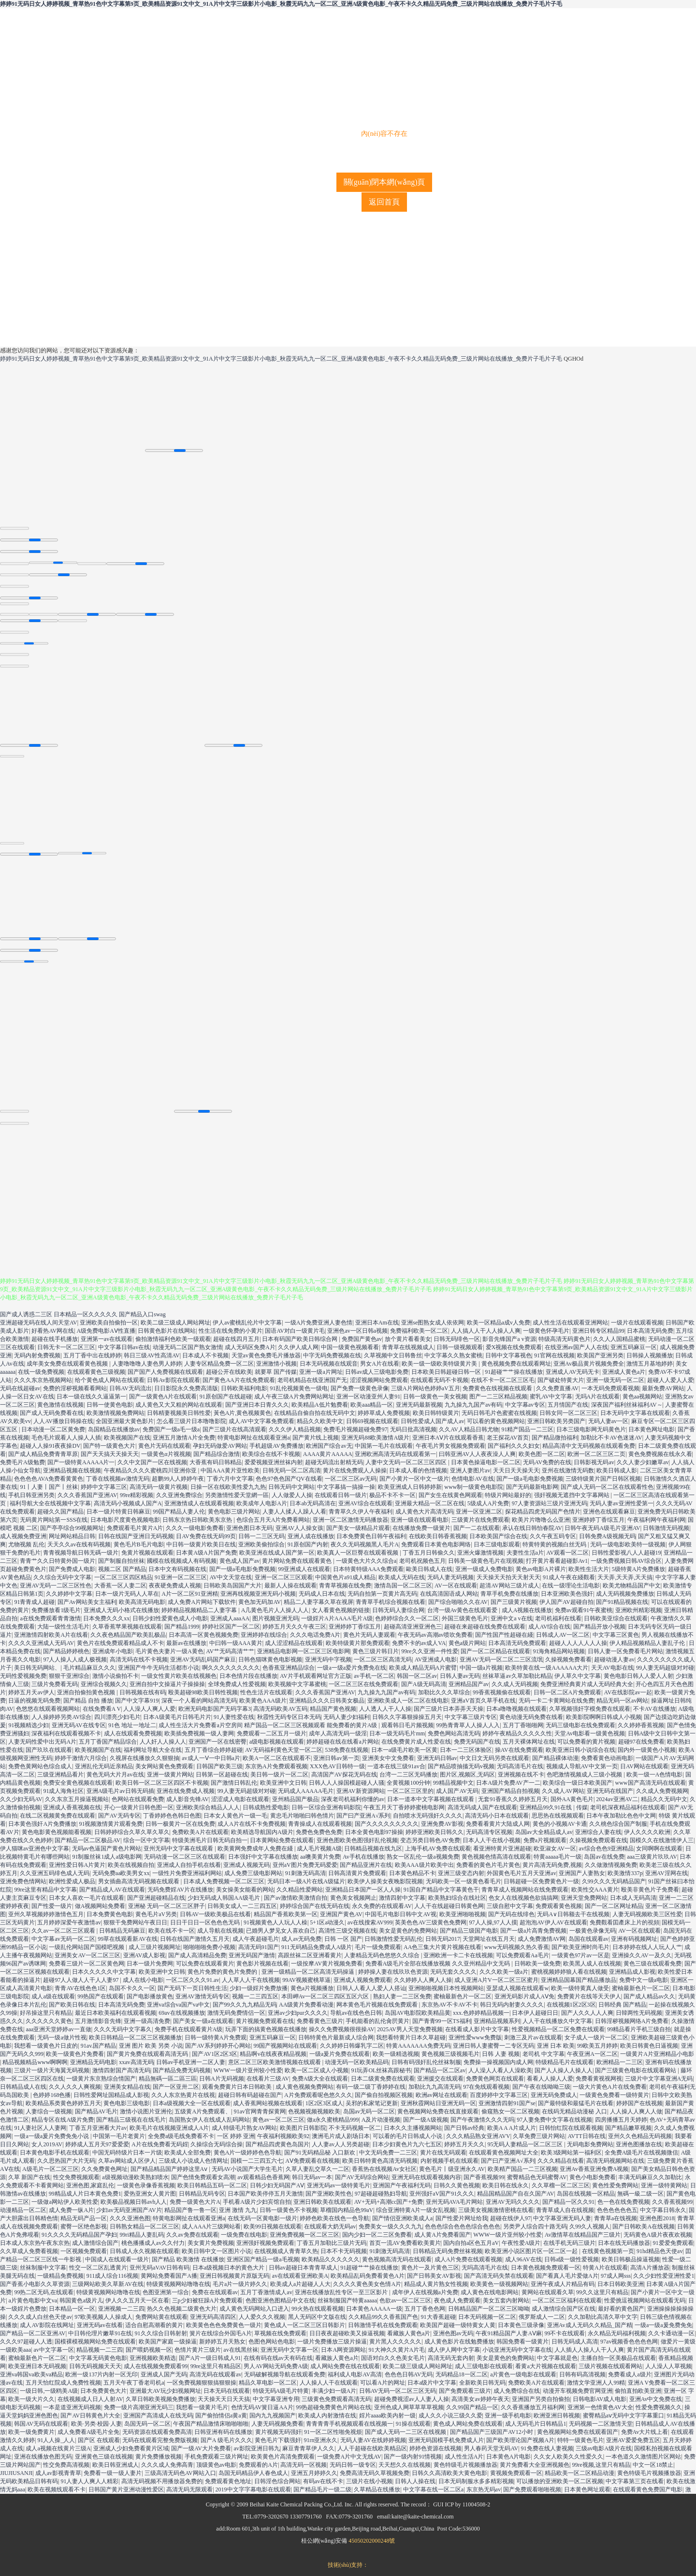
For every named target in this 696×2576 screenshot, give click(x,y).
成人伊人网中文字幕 (454, 2349)
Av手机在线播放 (363, 1856)
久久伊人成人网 (298, 1347)
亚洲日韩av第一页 (336, 1758)
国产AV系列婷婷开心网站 (218, 2045)
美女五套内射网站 (506, 2300)
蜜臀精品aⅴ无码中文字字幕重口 (623, 2415)
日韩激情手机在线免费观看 (383, 2325)
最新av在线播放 (186, 1643)
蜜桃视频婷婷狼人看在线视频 (569, 1971)
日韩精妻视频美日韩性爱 (179, 1413)
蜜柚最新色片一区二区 (641, 1988)
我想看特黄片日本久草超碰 (411, 2037)
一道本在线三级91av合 (396, 1766)
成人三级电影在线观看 (484, 2366)
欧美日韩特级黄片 (436, 1413)
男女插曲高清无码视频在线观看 (139, 1881)
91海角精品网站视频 (559, 1651)
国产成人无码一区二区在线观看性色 (607, 1487)
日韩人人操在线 (415, 2481)
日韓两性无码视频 (639, 2012)
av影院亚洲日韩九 (256, 2448)
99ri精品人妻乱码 (141, 2234)
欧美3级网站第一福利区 (571, 2152)
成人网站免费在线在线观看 (345, 2366)
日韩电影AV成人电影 (600, 2399)
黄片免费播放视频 (158, 2456)
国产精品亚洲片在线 (366, 1865)
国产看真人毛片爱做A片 (567, 2275)
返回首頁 (384, 202)
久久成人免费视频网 (662, 1791)
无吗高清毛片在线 (520, 1766)
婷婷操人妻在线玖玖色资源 (393, 1971)
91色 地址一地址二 (132, 1725)
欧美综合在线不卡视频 (271, 1454)
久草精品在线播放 (377, 2489)
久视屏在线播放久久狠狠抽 (144, 1758)
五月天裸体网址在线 (529, 1741)
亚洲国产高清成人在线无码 (158, 2415)
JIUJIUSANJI (16, 2473)
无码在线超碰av (20, 1388)
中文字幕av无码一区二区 (63, 1939)
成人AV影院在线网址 (47, 2325)
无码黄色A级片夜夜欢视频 (658, 2234)
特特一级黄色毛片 (580, 2440)
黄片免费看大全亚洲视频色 (534, 2464)
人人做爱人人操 (292, 1495)
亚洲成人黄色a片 (623, 1371)
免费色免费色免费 (319, 1832)
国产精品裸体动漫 (555, 1758)
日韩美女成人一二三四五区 (242, 1906)
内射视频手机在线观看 (449, 2160)
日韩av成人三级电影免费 (376, 1371)
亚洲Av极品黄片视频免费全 (588, 1363)
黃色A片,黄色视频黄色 (243, 1413)
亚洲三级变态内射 (461, 1873)
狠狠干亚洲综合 (69, 1676)
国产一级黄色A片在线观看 (163, 1396)
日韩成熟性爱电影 (266, 1807)
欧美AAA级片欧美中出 (424, 1865)
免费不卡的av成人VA (419, 1643)
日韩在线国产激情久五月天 (195, 1939)
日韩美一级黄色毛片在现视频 (485, 1560)
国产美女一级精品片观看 (358, 1528)
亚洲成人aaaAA (229, 1618)
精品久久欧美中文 (320, 1421)
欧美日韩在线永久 (505, 2185)
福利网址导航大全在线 (153, 1749)
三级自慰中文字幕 (510, 1906)
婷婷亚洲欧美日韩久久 (435, 1832)
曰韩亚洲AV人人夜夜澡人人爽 (477, 1454)
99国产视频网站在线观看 (285, 2045)
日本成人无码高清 (633, 1897)
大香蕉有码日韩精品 (215, 1462)
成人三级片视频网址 (155, 1947)
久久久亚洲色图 (130, 2218)
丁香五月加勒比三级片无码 (331, 2243)
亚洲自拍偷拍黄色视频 (86, 1692)
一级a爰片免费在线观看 (339, 2054)
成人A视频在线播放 (527, 1610)
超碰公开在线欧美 (229, 1371)
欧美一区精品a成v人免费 (498, 1322)
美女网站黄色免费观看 (164, 1766)
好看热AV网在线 (52, 1330)
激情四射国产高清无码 (121, 2070)
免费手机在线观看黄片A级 (189, 2029)
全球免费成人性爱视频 (237, 1684)
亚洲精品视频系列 (497, 2021)
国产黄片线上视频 (315, 1437)
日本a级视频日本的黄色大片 (229, 2267)
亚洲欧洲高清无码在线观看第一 (395, 1454)
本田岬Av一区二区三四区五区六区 (326, 1996)
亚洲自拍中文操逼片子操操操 (167, 1684)
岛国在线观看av (588, 1939)
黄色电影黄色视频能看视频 (56, 1832)
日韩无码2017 (442, 1939)
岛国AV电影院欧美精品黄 (417, 2012)
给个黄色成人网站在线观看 (110, 1380)
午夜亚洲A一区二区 (592, 2054)
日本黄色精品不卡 (412, 1873)
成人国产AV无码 (457, 1791)
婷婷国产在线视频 (639, 2103)
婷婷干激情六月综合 (81, 1758)
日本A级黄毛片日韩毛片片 (177, 1717)
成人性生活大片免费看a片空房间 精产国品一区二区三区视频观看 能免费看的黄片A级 (268, 1725)
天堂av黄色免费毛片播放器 (266, 1355)
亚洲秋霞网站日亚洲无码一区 (438, 2103)
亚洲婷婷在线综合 (264, 1634)
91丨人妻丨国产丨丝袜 (49, 1487)
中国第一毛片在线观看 (384, 1445)
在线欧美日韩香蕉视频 (438, 1536)
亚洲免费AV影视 (442, 1823)
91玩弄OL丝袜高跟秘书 (381, 2070)
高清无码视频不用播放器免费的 (162, 2481)
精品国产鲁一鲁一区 (190, 2210)
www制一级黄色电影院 (473, 1487)
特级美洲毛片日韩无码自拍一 (209, 1840)
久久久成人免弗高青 (167, 2464)
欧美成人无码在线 (401, 1577)
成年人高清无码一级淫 (338, 1733)
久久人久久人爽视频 (75, 2086)
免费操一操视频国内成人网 (498, 2062)
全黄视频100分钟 (408, 1782)
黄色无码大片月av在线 (115, 1774)
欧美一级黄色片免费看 (75, 2054)
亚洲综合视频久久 (104, 1684)
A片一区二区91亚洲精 (189, 1593)
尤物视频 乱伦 (26, 1544)
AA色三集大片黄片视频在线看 (442, 1947)
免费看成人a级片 (629, 2374)
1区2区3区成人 (324, 2103)
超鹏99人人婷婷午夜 (178, 1478)
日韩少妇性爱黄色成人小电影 (170, 1618)
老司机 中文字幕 (543, 2054)
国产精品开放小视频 (599, 1626)
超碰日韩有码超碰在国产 (250, 2095)
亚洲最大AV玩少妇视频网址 (165, 2390)
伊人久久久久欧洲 (647, 1832)
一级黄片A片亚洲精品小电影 (657, 2054)
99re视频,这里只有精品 (601, 2464)
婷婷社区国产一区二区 (231, 1626)
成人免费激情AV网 (542, 1939)
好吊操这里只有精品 (46, 2012)
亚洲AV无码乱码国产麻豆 (203, 1659)
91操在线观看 (413, 2423)
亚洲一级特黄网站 (664, 2185)
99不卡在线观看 (564, 2333)
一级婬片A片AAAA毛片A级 (337, 1618)
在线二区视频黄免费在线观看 (57, 1815)
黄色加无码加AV (259, 1602)
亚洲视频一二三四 (121, 2308)
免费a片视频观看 (544, 1840)
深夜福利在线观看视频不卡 (66, 1733)
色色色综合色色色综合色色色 (462, 2226)
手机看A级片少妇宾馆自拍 (257, 2201)
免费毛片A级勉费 (22, 1462)
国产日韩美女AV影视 (434, 2275)
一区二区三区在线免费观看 (363, 1684)
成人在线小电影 (143, 1980)
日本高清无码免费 (650, 1330)
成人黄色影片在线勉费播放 (459, 2341)
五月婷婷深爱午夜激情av (69, 1922)
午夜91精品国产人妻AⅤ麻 (509, 2333)
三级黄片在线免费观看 (480, 1519)
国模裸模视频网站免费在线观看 (95, 2341)
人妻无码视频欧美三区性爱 (647, 1914)
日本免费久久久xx (106, 1618)
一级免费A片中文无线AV (349, 2456)
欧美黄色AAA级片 (263, 1700)
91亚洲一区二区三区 (181, 1577)
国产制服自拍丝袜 (121, 1560)
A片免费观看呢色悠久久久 (318, 2095)
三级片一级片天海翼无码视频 (51, 2070)
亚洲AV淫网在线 (666, 1873)
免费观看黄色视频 (559, 1906)
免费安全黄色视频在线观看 (78, 1782)
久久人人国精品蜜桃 (619, 1339)
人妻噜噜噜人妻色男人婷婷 (147, 1363)
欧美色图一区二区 (542, 1454)
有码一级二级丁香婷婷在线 (371, 2086)
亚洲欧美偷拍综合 (261, 1544)
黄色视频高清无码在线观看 (397, 2259)
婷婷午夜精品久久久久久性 (517, 1733)
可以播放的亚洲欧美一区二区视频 (559, 2481)
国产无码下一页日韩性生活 (192, 1988)
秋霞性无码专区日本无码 (289, 1717)
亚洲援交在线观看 (440, 2078)
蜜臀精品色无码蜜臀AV (537, 2177)
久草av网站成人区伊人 (127, 2160)
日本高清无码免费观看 (517, 1643)
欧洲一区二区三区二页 (596, 1454)
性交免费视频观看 (76, 2177)
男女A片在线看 (379, 1363)
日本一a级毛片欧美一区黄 (404, 1749)
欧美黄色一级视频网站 (499, 2284)
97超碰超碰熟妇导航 (381, 2193)
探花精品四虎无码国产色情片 (542, 1511)
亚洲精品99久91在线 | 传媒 (553, 1807)
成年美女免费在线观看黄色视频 (68, 1363)
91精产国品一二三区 (527, 1429)
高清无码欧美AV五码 (280, 1708)
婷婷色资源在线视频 (435, 2448)
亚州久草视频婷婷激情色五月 (46, 1914)
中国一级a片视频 (481, 1667)
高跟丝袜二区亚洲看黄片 (310, 1955)
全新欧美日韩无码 (482, 2382)
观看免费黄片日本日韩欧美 (237, 2086)
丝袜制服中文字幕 (43, 2267)
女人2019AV (46, 2144)
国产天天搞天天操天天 (110, 1454)
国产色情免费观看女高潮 (203, 2177)
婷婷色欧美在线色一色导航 (334, 2218)
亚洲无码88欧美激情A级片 (375, 1437)
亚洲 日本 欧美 (556, 2045)
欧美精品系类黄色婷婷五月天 (63, 2103)
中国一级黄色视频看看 (350, 1347)
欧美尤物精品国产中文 (632, 1585)
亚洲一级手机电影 (508, 2415)
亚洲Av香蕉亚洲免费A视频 (594, 2169)
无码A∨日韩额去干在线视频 (573, 1914)
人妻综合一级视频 (49, 2111)
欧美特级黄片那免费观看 (358, 1643)
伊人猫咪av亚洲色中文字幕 (34, 1848)
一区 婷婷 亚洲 (236, 2136)
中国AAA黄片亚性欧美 (230, 1470)
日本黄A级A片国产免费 (206, 1552)
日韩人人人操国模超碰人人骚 (346, 1782)
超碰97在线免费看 (641, 1741)
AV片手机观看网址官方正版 (315, 1676)
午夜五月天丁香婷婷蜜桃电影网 (404, 1807)
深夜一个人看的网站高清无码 (199, 1700)
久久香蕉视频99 (672, 2201)
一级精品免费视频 (60, 2275)
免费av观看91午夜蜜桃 (583, 1610)
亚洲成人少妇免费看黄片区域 (131, 2448)
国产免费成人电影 (72, 1569)
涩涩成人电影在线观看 (240, 1799)
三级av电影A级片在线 (604, 2448)
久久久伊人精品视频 (295, 1429)
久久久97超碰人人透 (26, 2341)
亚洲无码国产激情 (252, 1955)
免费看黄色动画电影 (607, 1758)
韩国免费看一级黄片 (522, 2341)
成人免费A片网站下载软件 (202, 1602)
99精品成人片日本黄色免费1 (85, 2193)
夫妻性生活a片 (525, 1552)
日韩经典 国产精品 (622, 2004)
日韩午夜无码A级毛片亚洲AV (602, 1528)
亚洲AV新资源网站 (360, 1791)
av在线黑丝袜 (240, 2349)
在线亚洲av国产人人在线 (576, 1347)
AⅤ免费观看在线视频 (312, 2160)
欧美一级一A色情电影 (654, 1774)
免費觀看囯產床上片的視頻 (624, 1922)
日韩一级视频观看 (459, 1347)
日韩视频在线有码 (142, 1692)
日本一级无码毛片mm (397, 1733)
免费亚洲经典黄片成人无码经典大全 (586, 1684)
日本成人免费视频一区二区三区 (223, 1881)
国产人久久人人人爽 (587, 2012)
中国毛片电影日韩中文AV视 (400, 1914)
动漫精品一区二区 (23, 2210)
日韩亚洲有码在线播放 (223, 2432)
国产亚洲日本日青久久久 (257, 1404)
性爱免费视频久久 (659, 2407)
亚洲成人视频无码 (246, 1865)
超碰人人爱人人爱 (670, 1380)
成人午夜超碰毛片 (255, 1939)
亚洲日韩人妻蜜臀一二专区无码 (493, 2045)
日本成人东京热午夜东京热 (35, 2243)
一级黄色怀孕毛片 (546, 1330)
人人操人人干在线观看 (329, 2382)
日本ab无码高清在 (312, 1503)
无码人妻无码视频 (450, 1577)
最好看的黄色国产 (621, 2308)
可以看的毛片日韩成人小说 (408, 2136)
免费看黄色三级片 (320, 2021)
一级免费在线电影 (244, 2234)
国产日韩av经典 (464, 2128)
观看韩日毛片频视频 (407, 1725)
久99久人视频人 (589, 2226)
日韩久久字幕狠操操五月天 (407, 1717)
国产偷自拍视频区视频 (384, 2095)
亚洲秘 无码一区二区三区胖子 (166, 1906)
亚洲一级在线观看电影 (420, 1519)
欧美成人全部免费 (187, 2152)
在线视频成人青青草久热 (286, 2251)
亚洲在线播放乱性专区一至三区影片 (342, 2292)
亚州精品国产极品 (295, 1799)
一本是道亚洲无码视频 (72, 2407)
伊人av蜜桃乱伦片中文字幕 (247, 1322)
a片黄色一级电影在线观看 (523, 2374)
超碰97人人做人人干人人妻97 (81, 1980)
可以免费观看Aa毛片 (522, 1955)
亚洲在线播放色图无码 (43, 2456)
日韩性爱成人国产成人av (432, 1421)
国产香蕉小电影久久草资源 (35, 2284)
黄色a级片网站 (467, 1643)
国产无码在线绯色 (511, 1914)
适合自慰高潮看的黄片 (154, 2325)
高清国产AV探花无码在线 (344, 1774)
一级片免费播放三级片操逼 (332, 2341)
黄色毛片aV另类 (156, 1914)
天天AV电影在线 (612, 1667)
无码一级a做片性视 (61, 2037)
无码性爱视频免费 (23, 1676)
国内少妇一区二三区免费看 (377, 2234)
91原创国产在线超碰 (226, 1396)
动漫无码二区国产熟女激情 (187, 1347)
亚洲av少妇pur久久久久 (297, 2012)
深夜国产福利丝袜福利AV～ (627, 1404)
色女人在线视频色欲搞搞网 (523, 1897)
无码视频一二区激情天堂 (601, 2423)
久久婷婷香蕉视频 (641, 1725)
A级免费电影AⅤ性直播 (106, 1330)
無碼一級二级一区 (640, 2193)
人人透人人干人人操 (385, 1708)
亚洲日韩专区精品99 (598, 1330)
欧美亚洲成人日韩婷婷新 (410, 1487)
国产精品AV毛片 (96, 2111)
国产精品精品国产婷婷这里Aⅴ (169, 2169)
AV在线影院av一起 (628, 1692)
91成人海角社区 (63, 1791)
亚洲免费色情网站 (23, 1881)
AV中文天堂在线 (230, 1577)
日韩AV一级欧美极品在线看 (215, 1914)
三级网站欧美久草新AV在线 (108, 2284)
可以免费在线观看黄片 (205, 1963)
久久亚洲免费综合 (179, 1495)
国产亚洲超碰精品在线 (156, 1897)
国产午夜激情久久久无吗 (482, 2119)
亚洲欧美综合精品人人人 (208, 1807)
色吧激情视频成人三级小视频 (585, 1774)
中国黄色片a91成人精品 (345, 1577)
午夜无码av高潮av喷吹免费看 (435, 1634)
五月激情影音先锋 (98, 2021)
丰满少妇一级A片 (334, 2390)
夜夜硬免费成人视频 (175, 1585)
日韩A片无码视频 (221, 2078)
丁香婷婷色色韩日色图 (172, 1815)
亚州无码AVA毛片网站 (454, 2201)
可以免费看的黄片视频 (586, 1741)
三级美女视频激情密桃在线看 (496, 2210)
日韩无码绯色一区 (457, 1339)
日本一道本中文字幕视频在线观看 (431, 1799)
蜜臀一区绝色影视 (83, 2226)
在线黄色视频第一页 (608, 2251)
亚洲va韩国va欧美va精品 (31, 2374)
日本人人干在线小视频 (492, 1840)
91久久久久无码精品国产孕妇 (79, 2234)
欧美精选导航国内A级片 (262, 1832)
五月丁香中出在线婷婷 (92, 1355)
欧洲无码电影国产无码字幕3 (214, 1708)
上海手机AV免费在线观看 (438, 1848)
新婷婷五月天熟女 (222, 2341)
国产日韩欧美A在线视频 (643, 2226)
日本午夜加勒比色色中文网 (621, 1815)
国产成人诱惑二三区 (26, 1314)
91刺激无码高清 (305, 1873)
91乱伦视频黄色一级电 (299, 1388)
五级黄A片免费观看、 (202, 2111)
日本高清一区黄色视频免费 (203, 1634)
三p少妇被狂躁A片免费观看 (207, 2300)
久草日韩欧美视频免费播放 (160, 2399)
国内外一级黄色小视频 (647, 1749)
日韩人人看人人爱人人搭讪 (371, 1988)
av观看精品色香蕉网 (263, 2177)
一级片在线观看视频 (637, 1322)
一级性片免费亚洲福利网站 (187, 1873)
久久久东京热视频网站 (43, 1380)
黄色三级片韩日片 (375, 1651)
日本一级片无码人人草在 (127, 1593)
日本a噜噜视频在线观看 (516, 1708)
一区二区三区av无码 (351, 1478)
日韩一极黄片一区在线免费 (180, 1823)
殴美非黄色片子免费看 (650, 1889)
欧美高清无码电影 (142, 1602)
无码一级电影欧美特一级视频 (628, 1544)
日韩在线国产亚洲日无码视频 (136, 1536)
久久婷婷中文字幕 (69, 1593)
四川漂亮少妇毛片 (117, 1717)
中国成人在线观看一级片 (117, 2259)
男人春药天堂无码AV (491, 2448)
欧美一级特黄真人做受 (580, 1988)
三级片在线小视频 (369, 2481)
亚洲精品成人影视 (632, 1971)
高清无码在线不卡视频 (139, 1659)
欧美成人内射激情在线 (327, 2415)
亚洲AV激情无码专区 (202, 1996)
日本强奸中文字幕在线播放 (263, 1856)
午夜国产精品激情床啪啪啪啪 (210, 2423)
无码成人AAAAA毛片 (306, 1791)
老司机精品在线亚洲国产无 (312, 1380)
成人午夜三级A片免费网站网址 (294, 1396)
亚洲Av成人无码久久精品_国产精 (589, 2325)
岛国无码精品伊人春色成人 (253, 2473)
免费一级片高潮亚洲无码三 (139, 2407)
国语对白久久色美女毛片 (393, 2358)
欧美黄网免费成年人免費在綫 (256, 1848)
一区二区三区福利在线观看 (567, 2300)
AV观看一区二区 (567, 1552)
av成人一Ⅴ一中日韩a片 (211, 1758)
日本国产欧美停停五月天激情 (265, 2193)
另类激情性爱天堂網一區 (237, 1495)
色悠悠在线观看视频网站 (48, 1708)
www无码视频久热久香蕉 (516, 1947)
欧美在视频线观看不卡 (57, 2489)
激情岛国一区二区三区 (403, 1585)
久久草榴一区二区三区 (561, 2185)
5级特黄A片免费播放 (639, 1569)
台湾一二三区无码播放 (408, 1774)
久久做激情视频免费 (611, 1865)
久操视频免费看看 (568, 1659)
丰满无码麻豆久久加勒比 (650, 2177)
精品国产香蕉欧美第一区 (286, 1914)
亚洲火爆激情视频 (480, 1552)
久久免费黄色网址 (104, 2169)
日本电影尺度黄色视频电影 (125, 1519)
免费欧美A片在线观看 (200, 1832)
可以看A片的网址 (382, 2382)
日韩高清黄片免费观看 (357, 1873)
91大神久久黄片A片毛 (397, 2349)
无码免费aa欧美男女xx (121, 1873)
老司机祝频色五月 (422, 1560)
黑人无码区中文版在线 (317, 2317)
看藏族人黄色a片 (408, 2333)
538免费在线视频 (346, 1749)
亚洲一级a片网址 (320, 1371)
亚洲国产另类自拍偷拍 (541, 2399)
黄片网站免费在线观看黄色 (297, 1560)
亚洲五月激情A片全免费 (184, 1437)
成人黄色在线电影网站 (490, 2292)
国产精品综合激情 (216, 1454)
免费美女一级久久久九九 (390, 2226)
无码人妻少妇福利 (346, 1717)
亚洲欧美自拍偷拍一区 (109, 1322)
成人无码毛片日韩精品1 (535, 2423)
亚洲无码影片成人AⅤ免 (524, 1996)
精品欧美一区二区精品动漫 (579, 2473)
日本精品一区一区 (72, 2308)
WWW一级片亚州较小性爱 (248, 2070)
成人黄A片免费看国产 (442, 2234)
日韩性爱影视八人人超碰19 (626, 1552)
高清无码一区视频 (303, 2464)
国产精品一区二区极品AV (87, 1840)
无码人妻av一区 (608, 1421)
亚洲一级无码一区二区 (615, 1380)
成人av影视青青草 (58, 2473)
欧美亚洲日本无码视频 (37, 2366)
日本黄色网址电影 (651, 1429)
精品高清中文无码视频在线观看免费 (588, 1445)
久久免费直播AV (557, 1388)
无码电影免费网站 (590, 2144)
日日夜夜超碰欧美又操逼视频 (347, 2333)
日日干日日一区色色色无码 (205, 1922)
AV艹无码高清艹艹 (230, 1651)
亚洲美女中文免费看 (388, 1758)
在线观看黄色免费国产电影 (647, 2489)
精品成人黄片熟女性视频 (436, 2284)
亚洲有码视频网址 (634, 1939)
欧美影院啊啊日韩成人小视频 (603, 1717)
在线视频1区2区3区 (571, 2004)
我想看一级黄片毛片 (202, 2407)
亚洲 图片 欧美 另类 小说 (151, 2045)
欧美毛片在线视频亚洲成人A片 (169, 2128)
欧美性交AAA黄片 (595, 1889)
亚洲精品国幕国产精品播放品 (578, 1980)
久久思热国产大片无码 (66, 2160)
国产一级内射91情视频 (413, 2456)
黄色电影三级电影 (126, 2103)
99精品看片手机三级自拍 (639, 2029)
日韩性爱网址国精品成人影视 (111, 2095)
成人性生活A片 (464, 2456)
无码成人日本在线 (322, 1593)
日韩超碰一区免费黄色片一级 (541, 1881)
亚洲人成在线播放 (311, 1536)
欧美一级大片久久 (31, 2399)
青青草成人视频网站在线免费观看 (524, 1889)
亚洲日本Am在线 (377, 1322)
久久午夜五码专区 (553, 1536)
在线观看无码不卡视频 (439, 1380)
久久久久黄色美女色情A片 (367, 2284)
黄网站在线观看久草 (548, 2292)
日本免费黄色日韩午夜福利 (371, 1536)
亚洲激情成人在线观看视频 (199, 1503)
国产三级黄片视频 (514, 1602)
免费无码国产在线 (477, 1741)
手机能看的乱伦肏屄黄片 (377, 2021)
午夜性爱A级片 (521, 2243)
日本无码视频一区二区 (487, 2317)
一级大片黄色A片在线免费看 (610, 2086)
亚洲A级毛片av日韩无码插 (120, 1791)
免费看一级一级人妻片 (113, 2473)
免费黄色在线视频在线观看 (498, 1388)
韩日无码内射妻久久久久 (512, 2004)
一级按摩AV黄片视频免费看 (326, 1963)
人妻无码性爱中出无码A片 (42, 1741)
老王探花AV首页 (508, 1437)
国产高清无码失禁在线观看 (499, 2275)
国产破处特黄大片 (560, 1380)
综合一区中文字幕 (146, 1840)
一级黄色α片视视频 (165, 1454)
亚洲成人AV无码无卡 (573, 1371)
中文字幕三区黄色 (616, 1634)
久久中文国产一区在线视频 (152, 1462)
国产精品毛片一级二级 (322, 2489)
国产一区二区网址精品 (614, 1906)
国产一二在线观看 (476, 1528)
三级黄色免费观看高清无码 (336, 2399)
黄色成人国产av (239, 1560)
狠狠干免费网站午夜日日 (135, 1922)
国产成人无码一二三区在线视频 (406, 2432)
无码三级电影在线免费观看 (580, 1725)
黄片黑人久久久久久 (395, 2341)
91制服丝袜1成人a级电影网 (106, 1856)
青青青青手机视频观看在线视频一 (349, 2423)
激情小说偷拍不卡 (115, 1676)
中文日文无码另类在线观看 (494, 1758)
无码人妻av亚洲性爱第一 (621, 1503)
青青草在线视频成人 (408, 1347)
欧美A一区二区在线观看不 (277, 1758)
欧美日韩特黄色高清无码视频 (380, 2160)
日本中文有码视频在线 (177, 1569)
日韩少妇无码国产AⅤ (277, 2185)
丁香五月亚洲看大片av (98, 2128)
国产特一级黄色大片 (109, 1445)
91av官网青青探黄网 (260, 2111)
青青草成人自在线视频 (565, 2210)
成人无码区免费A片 (250, 1347)
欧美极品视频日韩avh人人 (134, 2201)
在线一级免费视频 (41, 1371)
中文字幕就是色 (557, 2358)
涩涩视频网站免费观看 (379, 1380)
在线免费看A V (102, 1708)
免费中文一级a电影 (643, 1980)
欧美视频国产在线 (127, 1437)
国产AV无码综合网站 (362, 2177)
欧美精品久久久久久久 (331, 2259)
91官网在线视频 (554, 1355)
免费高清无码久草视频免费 (374, 2473)
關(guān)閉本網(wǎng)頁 (384, 182)
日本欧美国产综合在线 (498, 1536)
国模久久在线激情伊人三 (662, 1840)
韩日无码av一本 (312, 2177)
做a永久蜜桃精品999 (333, 2119)
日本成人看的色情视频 (418, 1470)
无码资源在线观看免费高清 (157, 2432)
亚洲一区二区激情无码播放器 (350, 1519)
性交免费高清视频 (66, 2464)
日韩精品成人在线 (23, 2086)
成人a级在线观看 (52, 1996)
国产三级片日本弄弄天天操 (448, 1708)
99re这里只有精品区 (215, 2366)
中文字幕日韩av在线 (124, 1347)
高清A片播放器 (649, 2267)
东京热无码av (483, 2489)
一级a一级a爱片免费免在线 (351, 1667)
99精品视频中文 (453, 1782)
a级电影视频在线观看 (276, 1741)
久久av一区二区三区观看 (63, 1930)
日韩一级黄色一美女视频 (435, 1396)
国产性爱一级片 (51, 1906)
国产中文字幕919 (137, 1700)
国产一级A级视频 (425, 2119)
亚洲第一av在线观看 (106, 1339)
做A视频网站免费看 (100, 1906)
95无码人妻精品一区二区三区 (525, 2144)
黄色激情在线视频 (60, 1404)
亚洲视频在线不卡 (521, 1774)
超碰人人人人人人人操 (578, 1643)
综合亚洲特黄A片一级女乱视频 (416, 2210)
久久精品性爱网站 (299, 1889)
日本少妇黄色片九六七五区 (407, 2144)
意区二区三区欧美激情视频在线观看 (275, 2062)
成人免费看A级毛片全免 (89, 2432)
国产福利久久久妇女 (514, 1445)
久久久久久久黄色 (49, 2021)
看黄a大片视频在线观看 (545, 2366)
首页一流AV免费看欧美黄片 (405, 2243)
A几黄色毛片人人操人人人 (275, 1610)
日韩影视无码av (594, 1462)
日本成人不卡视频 (205, 1355)
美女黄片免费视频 (211, 2243)
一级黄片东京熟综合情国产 (101, 2078)
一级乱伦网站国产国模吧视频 (87, 1947)
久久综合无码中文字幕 (62, 1577)
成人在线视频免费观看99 (156, 2366)
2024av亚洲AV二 (617, 1799)
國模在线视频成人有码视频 (182, 1560)
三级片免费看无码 (54, 1684)
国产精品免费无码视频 (182, 2070)
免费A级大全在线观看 (320, 2078)
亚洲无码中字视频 (328, 1659)
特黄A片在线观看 (605, 2267)
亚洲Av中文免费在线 (655, 2399)
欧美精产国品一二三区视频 (522, 2169)
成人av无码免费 (301, 1939)
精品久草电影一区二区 (268, 2382)
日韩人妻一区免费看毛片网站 (625, 1651)
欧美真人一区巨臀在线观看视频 (358, 1552)
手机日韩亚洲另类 (31, 1495)
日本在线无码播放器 (624, 2243)
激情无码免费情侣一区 (236, 2012)
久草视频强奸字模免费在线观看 (589, 1708)
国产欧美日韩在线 (72, 2004)
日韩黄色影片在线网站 (167, 1330)
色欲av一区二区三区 (405, 2300)
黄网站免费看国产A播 (169, 2275)
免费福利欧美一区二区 (419, 1330)
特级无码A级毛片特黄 (281, 2390)
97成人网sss (616, 2275)
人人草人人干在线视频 (251, 1980)
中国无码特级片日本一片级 (127, 2152)
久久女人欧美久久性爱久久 (568, 2456)
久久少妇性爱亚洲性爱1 (663, 2275)
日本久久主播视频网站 (413, 2128)
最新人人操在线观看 (290, 1585)
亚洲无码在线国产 (610, 1791)
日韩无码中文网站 (291, 1487)
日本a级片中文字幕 (431, 2382)
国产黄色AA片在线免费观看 (239, 1380)
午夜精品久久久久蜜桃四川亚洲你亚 (151, 1470)
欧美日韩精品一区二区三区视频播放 (135, 2037)
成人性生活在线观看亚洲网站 (570, 1322)
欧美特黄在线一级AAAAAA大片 (546, 1667)
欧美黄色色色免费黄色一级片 (223, 2325)
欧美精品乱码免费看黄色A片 (368, 2275)
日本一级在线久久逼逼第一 (91, 1396)
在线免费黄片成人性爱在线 (416, 1741)
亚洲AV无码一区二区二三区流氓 (501, 1659)
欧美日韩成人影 (616, 1470)
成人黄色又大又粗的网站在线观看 (178, 1404)
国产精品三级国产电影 (469, 1930)
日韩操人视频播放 (649, 1355)
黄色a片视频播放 (312, 1988)
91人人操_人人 (56, 2440)
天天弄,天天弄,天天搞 (624, 1577)
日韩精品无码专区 (202, 2193)
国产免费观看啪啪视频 (532, 2489)
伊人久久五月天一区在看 (137, 2300)
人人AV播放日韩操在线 (63, 1421)
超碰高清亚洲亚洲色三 (413, 1626)
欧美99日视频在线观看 (273, 2226)
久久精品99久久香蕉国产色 (383, 2317)
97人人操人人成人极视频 (75, 1659)
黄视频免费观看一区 (516, 2473)
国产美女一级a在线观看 (203, 2021)
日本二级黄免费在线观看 (383, 2078)
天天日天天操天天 (516, 1470)
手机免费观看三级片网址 (216, 2456)
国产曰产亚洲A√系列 (363, 1815)
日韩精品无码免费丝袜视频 (447, 2251)
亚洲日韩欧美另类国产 (556, 1421)
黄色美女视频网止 (353, 1897)
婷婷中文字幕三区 (104, 1487)
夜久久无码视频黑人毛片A (365, 1544)
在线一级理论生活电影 (571, 1585)
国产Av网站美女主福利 (87, 1602)
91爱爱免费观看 (673, 2243)
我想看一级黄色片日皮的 (46, 2045)
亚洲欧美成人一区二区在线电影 (408, 1700)
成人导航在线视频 (220, 1930)
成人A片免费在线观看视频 (469, 2259)
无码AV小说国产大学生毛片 (247, 2169)
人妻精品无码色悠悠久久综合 (382, 1955)
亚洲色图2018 (656, 2218)
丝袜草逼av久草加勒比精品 (516, 1676)
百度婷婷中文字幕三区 (499, 2095)
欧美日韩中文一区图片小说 (216, 2251)
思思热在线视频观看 (558, 1815)
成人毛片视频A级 (319, 1848)
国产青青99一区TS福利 (441, 2021)
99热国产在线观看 (100, 1996)
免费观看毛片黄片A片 (135, 1528)
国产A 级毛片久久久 (226, 2440)
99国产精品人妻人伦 (179, 1511)
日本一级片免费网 (150, 1963)
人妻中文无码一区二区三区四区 (406, 1462)
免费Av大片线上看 (644, 2432)
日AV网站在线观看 (644, 1766)
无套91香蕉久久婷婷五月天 (513, 1799)
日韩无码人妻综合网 (398, 1610)
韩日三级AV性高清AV (152, 1355)
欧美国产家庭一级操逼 (168, 2341)
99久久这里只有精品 (602, 2292)
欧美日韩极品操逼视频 (631, 2259)
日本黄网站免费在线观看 (282, 1840)
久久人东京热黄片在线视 (183, 2095)
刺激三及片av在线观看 (533, 2037)
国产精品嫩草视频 (628, 2128)
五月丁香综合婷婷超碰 (214, 1749)
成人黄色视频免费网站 (305, 2086)
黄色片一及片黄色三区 (430, 2267)
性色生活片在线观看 (266, 1692)
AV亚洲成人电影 (436, 1659)
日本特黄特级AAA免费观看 (368, 1569)
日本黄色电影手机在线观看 (54, 2152)
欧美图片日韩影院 (303, 2128)
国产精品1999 (181, 1626)
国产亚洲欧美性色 (328, 2193)
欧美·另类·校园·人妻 (96, 2423)
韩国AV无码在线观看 (41, 2423)
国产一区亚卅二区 (176, 2086)
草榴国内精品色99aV (346, 2210)
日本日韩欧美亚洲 (620, 2284)
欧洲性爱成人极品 (72, 1881)
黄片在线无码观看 (443, 2152)
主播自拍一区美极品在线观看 (618, 2358)
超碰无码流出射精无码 (334, 1462)
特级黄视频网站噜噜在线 (178, 2284)
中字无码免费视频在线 (332, 1355)
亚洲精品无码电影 (93, 2062)
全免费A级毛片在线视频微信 (642, 2152)
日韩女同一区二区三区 (568, 1413)
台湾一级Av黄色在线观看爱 (463, 1610)
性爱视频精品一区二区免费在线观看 (558, 2029)
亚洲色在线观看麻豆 (609, 1511)
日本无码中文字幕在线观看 (635, 1413)
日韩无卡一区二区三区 (66, 1347)
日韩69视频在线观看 (372, 1421)
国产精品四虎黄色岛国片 (277, 2144)
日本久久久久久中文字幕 (104, 1971)
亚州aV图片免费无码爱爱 (305, 1865)
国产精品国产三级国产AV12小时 (492, 2432)
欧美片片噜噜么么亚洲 (541, 1519)
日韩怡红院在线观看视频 (571, 2128)
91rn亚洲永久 (320, 2440)
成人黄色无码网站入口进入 (254, 2308)
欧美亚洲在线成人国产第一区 (277, 1552)
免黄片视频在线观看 (147, 1552)
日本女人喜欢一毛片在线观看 (86, 1897)
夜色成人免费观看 (457, 2300)
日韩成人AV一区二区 (563, 1634)
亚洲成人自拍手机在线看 (189, 1865)
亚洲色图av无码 (453, 2333)
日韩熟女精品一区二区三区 (144, 2226)
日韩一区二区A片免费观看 (568, 1692)
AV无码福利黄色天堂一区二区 (283, 1749)
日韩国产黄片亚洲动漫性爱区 (126, 2489)
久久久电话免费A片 (315, 1634)
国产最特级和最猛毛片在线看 (575, 2103)
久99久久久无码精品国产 (614, 1881)
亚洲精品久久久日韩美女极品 (326, 1700)
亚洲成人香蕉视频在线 (72, 1807)
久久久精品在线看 (560, 2160)
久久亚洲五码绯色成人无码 (54, 1873)
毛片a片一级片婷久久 (240, 2284)
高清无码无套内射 (451, 2358)
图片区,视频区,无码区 (467, 1774)
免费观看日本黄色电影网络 (436, 1544)
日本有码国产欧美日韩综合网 (300, 1339)
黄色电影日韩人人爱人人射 (638, 1676)
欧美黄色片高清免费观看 (283, 2456)
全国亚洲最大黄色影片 (125, 1421)
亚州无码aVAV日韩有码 (159, 2267)
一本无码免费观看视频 (610, 1388)
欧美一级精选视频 (396, 2054)
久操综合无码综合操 (216, 2144)
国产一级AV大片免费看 (201, 2448)
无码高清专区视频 (489, 1832)
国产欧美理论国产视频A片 (520, 2440)
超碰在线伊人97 (510, 2218)
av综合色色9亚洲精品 (606, 1848)
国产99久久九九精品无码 (244, 2004)
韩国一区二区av (417, 1676)
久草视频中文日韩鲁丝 (393, 1355)
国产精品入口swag (142, 1314)
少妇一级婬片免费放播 (259, 1988)
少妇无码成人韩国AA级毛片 (224, 1897)
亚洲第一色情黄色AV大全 (600, 2407)
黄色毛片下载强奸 (278, 2440)
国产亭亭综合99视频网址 (72, 1528)
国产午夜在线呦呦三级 (541, 2086)
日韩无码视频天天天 (95, 2366)
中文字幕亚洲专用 (276, 2399)
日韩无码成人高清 (574, 2341)
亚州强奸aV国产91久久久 (441, 2193)
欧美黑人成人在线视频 (592, 1963)
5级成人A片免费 (488, 1503)
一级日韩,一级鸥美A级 (49, 2390)
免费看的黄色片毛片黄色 (488, 1865)
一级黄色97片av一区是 (580, 1955)
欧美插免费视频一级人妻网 (199, 1733)
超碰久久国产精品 (60, 1511)
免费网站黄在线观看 (161, 2317)
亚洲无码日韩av (437, 1758)
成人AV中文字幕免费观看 (261, 1421)
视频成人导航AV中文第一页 (582, 1766)
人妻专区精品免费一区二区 (219, 1363)
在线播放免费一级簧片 (421, 1528)
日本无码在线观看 (226, 2390)
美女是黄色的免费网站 (408, 1930)
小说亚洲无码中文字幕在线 (517, 2349)
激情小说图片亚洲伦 (146, 2111)
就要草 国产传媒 (276, 1371)
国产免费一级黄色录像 (360, 1388)
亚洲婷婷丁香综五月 (598, 1519)
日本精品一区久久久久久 (85, 1314)
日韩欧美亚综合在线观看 (616, 1618)
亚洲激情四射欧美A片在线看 (51, 1634)
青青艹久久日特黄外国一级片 (57, 1560)
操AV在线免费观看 (519, 1749)
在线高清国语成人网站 (449, 1593)
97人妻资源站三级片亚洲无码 (549, 1503)
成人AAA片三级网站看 (211, 2226)
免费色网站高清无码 (454, 1733)
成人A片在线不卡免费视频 (252, 1823)
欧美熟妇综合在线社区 (457, 1897)
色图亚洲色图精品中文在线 (280, 2300)
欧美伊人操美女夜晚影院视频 (385, 1881)
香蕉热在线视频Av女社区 (384, 2169)
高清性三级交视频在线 (348, 1930)
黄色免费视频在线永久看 (660, 1454)
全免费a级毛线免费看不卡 (181, 2136)
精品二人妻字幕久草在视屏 (318, 1602)
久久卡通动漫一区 (671, 2333)
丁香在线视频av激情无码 (117, 1478)
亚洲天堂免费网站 (584, 1897)
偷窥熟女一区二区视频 (510, 2111)
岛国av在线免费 (604, 1856)
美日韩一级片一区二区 (279, 1774)
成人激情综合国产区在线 (563, 2308)
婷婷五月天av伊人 (31, 1692)
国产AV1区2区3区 (214, 2054)
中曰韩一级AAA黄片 (235, 1643)
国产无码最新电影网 (532, 1487)
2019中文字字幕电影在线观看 (253, 2489)
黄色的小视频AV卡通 (560, 1823)
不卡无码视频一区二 (355, 2128)
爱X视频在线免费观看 (514, 1347)
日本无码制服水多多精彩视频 (476, 2481)
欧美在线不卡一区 (171, 1930)
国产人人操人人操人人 (564, 2070)
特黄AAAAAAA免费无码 (418, 2045)
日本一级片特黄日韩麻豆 (118, 1511)
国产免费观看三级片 (465, 2390)
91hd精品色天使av (659, 2251)
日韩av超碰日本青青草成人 (303, 2267)
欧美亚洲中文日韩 (283, 1782)
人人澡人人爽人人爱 (149, 1708)
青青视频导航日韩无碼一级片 (80, 1552)
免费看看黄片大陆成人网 (498, 1823)
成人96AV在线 (523, 2259)
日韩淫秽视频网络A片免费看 (632, 2021)
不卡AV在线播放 (654, 1708)
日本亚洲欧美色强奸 (567, 1593)
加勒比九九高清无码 (434, 2086)
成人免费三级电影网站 (253, 1873)
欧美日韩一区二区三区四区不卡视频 (162, 1782)
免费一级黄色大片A (195, 2201)
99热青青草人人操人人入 (468, 1725)
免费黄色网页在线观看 (495, 2078)
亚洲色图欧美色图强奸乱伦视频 (357, 1840)
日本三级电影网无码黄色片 (591, 1429)
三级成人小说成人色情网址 (193, 2160)
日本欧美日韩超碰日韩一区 (446, 1371)
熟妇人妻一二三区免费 (402, 1996)
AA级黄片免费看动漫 (306, 2004)
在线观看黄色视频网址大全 (503, 2152)
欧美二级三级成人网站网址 (175, 1322)
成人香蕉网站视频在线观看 (268, 2103)
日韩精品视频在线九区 (373, 1848)
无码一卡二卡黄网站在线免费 (556, 1700)
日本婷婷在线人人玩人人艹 (647, 1947)
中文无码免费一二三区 (388, 2152)
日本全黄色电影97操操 (374, 1832)
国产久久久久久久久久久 (387, 1823)
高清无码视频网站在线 (615, 2160)
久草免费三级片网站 (539, 2136)
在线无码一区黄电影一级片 (262, 2218)
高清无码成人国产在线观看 (482, 1807)
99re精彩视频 (136, 1495)
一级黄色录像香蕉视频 (146, 2185)
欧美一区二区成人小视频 (316, 2070)
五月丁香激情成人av (266, 2292)
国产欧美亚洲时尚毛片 (580, 1947)
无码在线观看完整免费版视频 (160, 2440)
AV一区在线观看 (456, 1585)
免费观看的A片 (258, 2464)
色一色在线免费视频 (623, 2201)
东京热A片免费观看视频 (276, 1766)
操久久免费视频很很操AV (342, 2029)
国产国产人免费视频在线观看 (165, 1371)
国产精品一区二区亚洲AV (33, 2333)
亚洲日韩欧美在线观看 (322, 2201)
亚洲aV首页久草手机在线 (483, 1700)
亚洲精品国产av (469, 1684)
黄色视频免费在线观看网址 (516, 1363)
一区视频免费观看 (83, 2251)
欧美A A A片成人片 (511, 2128)
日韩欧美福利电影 (244, 1388)
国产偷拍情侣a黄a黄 (221, 2415)
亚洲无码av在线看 (100, 2325)
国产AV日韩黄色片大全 (90, 2415)
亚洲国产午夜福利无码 (402, 2185)
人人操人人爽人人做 (636, 2111)
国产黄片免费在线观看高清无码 (148, 2054)
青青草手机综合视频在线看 (390, 1602)
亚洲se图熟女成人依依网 (432, 1322)
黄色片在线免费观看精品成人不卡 (120, 1643)
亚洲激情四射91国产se (507, 2103)
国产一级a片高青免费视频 (533, 1930)
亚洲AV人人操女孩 (300, 1528)
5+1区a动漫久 (327, 1922)
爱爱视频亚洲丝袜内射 (274, 1462)
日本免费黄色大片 (103, 2390)
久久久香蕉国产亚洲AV (87, 1495)
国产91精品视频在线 (622, 1602)
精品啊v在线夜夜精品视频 (273, 2054)
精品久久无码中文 (664, 1799)
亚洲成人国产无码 (164, 2374)
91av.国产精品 (98, 2045)
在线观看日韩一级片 (341, 1495)
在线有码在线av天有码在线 (278, 2358)
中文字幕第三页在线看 (635, 2481)
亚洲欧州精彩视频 (638, 1610)
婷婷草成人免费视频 (384, 1413)
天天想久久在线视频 (404, 2464)
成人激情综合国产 (95, 2243)
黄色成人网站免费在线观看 (468, 2423)
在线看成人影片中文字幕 (477, 2029)
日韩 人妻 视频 (501, 2054)
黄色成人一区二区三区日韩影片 (304, 2325)
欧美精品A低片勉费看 (319, 1404)
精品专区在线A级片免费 (62, 2119)
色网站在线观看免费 (138, 1799)
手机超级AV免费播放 (276, 1445)
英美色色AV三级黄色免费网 (430, 1922)
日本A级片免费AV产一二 (508, 1782)
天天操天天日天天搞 (224, 2399)
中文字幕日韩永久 (663, 2210)
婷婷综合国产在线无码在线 (314, 1906)
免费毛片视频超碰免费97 (355, 1429)
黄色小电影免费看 (592, 2177)
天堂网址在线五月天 (489, 1939)
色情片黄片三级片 (197, 2349)
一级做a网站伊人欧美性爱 (64, 2201)
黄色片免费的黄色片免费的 (223, 1971)
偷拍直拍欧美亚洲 (638, 2390)
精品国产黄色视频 (333, 1708)
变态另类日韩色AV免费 (430, 1840)
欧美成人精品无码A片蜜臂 (423, 1667)
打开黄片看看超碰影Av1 (557, 1560)
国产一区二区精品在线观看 (495, 1651)
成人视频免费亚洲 (23, 1536)
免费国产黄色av (362, 1339)
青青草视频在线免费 (345, 1585)
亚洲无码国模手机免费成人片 (446, 2440)
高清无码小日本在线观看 (497, 1815)
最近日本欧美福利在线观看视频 (115, 2012)
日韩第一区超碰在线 (222, 1774)
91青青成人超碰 (34, 1602)
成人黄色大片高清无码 (424, 1511)
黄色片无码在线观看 (164, 1445)
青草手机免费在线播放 (509, 1593)
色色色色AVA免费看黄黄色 (48, 1478)
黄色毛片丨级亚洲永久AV (452, 2169)
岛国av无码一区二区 (369, 2111)
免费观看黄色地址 (228, 2481)
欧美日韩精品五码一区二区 (212, 2185)
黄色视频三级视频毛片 (450, 2054)
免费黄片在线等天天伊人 (589, 1996)
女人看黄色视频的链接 (341, 1610)
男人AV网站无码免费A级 (275, 2366)
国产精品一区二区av (439, 2070)
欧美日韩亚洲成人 (115, 2464)
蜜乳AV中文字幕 (551, 1396)
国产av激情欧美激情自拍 (295, 1897)
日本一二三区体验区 (466, 1749)
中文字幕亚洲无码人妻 (562, 2218)
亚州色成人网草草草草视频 (409, 2407)
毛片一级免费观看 (378, 1947)
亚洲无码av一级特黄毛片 (338, 2185)
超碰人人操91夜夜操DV (50, 1445)
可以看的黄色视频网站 (496, 1421)
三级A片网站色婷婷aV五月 (425, 1388)
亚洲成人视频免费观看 (363, 1980)
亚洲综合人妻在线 (598, 1832)
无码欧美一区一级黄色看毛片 (463, 1881)
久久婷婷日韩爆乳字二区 (352, 2045)
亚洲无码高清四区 (213, 2317)
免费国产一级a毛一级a (171, 1429)
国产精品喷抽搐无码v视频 (461, 1766)
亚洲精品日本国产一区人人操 (363, 1889)
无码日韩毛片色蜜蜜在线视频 (499, 1413)
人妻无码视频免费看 (277, 2423)
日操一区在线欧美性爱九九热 (228, 1487)
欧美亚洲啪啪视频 (462, 1914)
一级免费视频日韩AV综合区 (626, 1560)
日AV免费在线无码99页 (206, 1536)
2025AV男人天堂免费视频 (410, 2029)
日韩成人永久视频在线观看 (144, 2251)
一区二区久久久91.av (192, 1980)
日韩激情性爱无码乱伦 (393, 1939)
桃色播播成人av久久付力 (153, 2243)
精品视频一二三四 (99, 2349)
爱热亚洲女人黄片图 (150, 2193)
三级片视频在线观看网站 (610, 2366)
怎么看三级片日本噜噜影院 (191, 1421)
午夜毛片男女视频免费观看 (450, 1445)
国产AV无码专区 (119, 1815)
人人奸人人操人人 (163, 1741)
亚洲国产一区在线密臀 (217, 1741)
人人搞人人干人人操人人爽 (486, 1330)
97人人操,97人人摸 (493, 1922)
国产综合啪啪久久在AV (458, 1602)
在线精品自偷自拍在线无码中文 (314, 1413)
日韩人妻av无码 (460, 1676)
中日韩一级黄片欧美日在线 (201, 1544)
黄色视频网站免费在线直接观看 (437, 2111)
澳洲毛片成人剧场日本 (341, 2136)
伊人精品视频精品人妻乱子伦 (647, 1643)
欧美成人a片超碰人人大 (300, 2284)
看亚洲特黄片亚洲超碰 (502, 1848)
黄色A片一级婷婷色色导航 (248, 2152)
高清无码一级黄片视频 (159, 1487)
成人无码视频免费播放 (625, 1593)
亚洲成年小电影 (112, 1651)
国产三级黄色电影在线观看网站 (636, 2070)
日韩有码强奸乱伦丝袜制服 (426, 2062)
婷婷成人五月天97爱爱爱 (97, 2144)
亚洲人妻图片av (470, 1470)
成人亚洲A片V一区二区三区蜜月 (496, 1980)
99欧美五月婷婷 (597, 2045)
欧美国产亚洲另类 (600, 1355)
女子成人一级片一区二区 (596, 2037)
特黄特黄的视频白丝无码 (555, 1544)
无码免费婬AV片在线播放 (180, 1889)
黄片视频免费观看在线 (265, 2021)
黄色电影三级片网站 (234, 1511)
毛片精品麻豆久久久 (89, 1667)
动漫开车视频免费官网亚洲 (577, 2390)
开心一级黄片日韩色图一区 (139, 1807)
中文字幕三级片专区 (471, 1717)
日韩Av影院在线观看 (173, 1380)
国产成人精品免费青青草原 (43, 1454)
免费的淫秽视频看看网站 (75, 1388)
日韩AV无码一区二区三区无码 (397, 2390)
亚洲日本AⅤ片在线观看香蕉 (448, 1437)
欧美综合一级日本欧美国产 (577, 1782)
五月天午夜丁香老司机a (133, 2382)
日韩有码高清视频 (582, 2374)
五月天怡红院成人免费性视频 (63, 2382)
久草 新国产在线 (29, 2177)
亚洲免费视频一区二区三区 (304, 2234)
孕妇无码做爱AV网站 (220, 1445)
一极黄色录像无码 (592, 1930)
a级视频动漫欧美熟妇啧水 (135, 2177)
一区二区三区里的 (410, 1791)
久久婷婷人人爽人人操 (423, 1980)
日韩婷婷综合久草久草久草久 (132, 1832)
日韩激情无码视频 (666, 1528)
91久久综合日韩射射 (161, 2333)
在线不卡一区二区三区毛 (503, 1380)
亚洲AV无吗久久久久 (513, 2201)
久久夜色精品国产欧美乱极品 (128, 1634)
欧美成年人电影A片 (261, 1503)
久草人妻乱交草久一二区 (317, 2169)
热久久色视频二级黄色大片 (182, 2308)
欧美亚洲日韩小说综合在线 (580, 1749)
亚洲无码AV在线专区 (79, 1725)
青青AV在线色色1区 (80, 1988)
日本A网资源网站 (343, 2349)
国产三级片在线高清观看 (234, 1429)
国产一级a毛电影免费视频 (529, 1478)
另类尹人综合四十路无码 (535, 2226)
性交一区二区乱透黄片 (98, 2267)
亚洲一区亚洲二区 (479, 1511)
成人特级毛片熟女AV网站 (244, 2128)
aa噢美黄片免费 (320, 1856)
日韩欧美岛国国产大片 (232, 1585)
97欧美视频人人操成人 (103, 2317)
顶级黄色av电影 (216, 2464)
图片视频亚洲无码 (275, 1618)
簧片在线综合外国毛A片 (220, 2333)
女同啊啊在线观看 (659, 1848)
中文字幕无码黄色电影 (98, 2358)
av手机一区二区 (374, 1676)
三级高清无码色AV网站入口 (180, 2473)
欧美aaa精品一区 (371, 1404)
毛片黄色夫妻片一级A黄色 (169, 1651)
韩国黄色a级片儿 (80, 2300)
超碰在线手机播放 (54, 1339)
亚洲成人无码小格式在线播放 (121, 1610)
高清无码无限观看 (189, 2489)
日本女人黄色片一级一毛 (235, 1815)
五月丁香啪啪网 (523, 1725)
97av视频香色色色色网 (629, 2341)
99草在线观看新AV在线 (128, 1939)
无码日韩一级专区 (353, 2464)
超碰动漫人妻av (614, 1659)
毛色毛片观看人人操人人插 (66, 1437)
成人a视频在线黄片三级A (58, 2448)
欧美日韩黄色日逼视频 (649, 2045)
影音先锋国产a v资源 (509, 1339)
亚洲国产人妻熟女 (582, 1873)
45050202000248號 (371, 2540)
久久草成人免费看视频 (29, 2251)
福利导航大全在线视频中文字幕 (50, 1503)
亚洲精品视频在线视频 (72, 1470)
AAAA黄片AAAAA (327, 1454)
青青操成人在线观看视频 (320, 1823)
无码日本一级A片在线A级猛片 (306, 1881)
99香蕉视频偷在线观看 (502, 1692)
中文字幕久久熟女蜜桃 (453, 1355)
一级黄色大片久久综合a (366, 1560)
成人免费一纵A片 (71, 2210)
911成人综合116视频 (112, 2275)
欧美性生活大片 (588, 1569)
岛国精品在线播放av (114, 1429)
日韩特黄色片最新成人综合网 (336, 2037)
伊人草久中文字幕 (577, 1676)
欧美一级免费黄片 (31, 2432)
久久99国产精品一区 (472, 2407)
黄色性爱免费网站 (615, 2185)
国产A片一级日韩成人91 (210, 2358)
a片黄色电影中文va (32, 2300)
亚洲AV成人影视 (144, 1955)
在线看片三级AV (267, 2078)
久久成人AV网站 (563, 1791)
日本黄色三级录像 (521, 2325)
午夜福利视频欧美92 (283, 2136)
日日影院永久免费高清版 (186, 1388)
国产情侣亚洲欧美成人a (402, 2218)
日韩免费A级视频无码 (607, 1536)
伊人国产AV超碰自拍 (566, 1602)
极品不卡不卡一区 (392, 1495)
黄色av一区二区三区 (278, 2119)
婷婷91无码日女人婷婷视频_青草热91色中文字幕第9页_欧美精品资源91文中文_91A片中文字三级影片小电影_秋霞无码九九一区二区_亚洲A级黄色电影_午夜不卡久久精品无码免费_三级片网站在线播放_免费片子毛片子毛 (281, 3)
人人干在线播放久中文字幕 (557, 2021)
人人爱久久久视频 (262, 2317)
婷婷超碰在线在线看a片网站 (342, 1741)
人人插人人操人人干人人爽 (589, 2349)
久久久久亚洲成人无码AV (41, 1643)
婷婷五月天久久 (464, 2144)
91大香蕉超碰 (438, 2317)
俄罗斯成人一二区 (542, 2317)
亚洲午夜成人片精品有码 (562, 2284)
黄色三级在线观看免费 (653, 1963)
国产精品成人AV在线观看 (112, 1889)
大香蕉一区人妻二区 (120, 1585)
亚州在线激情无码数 (568, 1470)
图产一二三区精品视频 (498, 1396)
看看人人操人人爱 (550, 2078)
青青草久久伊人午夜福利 (360, 1511)
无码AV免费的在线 (547, 1462)
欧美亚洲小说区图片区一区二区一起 (532, 2251)
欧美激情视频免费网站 (116, 1413)
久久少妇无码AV (21, 1799)
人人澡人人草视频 (668, 2366)
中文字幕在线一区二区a (433, 2489)
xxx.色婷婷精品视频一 (481, 2012)
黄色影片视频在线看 (262, 1963)
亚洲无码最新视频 (419, 1404)
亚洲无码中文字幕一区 (290, 2349)
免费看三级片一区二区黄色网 (86, 1963)
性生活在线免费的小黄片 (230, 1330)
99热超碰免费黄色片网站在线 (333, 2407)
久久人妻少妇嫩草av (642, 1462)
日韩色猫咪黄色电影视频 (270, 1659)
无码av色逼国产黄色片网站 (106, 1848)
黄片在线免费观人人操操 (355, 1470)
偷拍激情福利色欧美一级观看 (173, 1339)
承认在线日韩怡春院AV (532, 1528)
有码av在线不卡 (323, 2481)
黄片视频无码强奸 (278, 2432)
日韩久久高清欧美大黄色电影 (449, 2473)
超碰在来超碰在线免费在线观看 (484, 1626)
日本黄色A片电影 (508, 2456)
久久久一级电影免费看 (195, 1528)
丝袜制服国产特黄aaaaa (347, 2300)
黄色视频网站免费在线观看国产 (577, 2432)
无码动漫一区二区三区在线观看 (184, 1856)
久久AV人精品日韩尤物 (469, 1429)
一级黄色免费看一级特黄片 (614, 2095)
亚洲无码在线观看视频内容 (426, 2177)
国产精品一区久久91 (568, 2201)
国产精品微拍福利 (555, 1437)
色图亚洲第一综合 (166, 2292)
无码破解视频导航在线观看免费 (284, 2374)
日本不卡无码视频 (343, 2251)
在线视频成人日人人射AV (90, 2399)
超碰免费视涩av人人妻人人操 (411, 2399)
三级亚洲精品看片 (60, 1774)
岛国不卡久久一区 (132, 1988)
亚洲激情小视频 (276, 1363)
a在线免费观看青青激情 (50, 1618)
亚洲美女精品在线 (127, 2086)
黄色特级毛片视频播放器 (465, 2464)
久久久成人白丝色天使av (40, 2317)
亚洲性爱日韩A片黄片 (77, 1865)
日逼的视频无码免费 (34, 1700)
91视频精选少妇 (28, 1725)
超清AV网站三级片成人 (509, 1585)
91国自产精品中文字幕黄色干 (441, 1889)
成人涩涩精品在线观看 (294, 1643)
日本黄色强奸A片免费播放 (42, 1823)
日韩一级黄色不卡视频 (289, 2210)
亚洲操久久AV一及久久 (642, 1955)
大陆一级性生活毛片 (63, 1626)
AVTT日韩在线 (587, 2136)
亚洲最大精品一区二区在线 (429, 1503)
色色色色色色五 (617, 2210)
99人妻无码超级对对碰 (665, 1667)
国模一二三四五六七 (257, 2160)
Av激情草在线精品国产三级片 (583, 2234)
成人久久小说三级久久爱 (450, 2415)
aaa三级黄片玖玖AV (652, 1856)
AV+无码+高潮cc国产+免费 (388, 2201)
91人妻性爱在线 (234, 1717)
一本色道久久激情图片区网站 (643, 2456)
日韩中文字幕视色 (508, 1355)
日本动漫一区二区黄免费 (53, 1429)
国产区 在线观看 (99, 2440)
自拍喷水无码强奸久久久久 (428, 1815)
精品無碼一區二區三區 (168, 2078)
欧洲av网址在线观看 (441, 2095)
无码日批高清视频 (413, 1429)
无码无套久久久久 (453, 1971)
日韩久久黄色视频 (457, 2185)
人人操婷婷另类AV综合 (61, 1717)
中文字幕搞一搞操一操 (346, 1487)
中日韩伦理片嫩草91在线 (100, 2333)
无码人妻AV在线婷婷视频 (373, 2440)
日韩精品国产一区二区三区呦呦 (488, 2308)
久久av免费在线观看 (192, 2234)
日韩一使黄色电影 (110, 1404)
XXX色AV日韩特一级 (337, 1766)
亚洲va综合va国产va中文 (178, 2004)
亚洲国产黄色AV (341, 1914)
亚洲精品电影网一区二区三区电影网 (303, 1651)
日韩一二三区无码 (261, 1536)
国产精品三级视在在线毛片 (131, 2119)
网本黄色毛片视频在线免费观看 (377, 2004)
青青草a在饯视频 (615, 2218)
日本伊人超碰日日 (535, 2012)
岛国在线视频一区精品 (586, 2193)
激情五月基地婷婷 (649, 1363)
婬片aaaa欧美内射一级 (387, 2415)
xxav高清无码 (136, 2062)
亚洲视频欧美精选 (153, 2358)
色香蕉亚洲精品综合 (288, 1667)
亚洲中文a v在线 (511, 1618)
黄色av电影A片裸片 (541, 1569)
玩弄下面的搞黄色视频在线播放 (265, 2029)
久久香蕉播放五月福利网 (533, 2407)
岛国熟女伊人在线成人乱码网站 (209, 2119)
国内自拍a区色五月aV (471, 2243)
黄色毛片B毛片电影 (139, 1544)
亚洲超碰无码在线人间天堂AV (38, 1322)
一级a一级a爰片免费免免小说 (52, 2136)
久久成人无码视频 (515, 1684)
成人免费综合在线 (516, 2390)
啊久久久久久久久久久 (231, 1667)
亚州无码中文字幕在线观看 (179, 1848)
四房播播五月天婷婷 (621, 2119)
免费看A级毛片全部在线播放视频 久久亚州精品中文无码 (438, 1963)
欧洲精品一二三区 (619, 2062)
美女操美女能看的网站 (245, 1889)
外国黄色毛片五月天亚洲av (521, 1873)
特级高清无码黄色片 (564, 1339)
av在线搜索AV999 (370, 1922)
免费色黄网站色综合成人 (40, 1766)
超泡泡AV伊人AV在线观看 (553, 1922)
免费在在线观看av (215, 2292)
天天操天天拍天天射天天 (508, 1577)
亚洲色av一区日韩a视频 (357, 1330)
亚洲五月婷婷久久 (314, 2473)
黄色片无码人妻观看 (369, 1634)
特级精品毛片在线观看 (565, 2062)
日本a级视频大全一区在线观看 (192, 2103)
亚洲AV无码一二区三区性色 (55, 1585)
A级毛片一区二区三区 (50, 2169)
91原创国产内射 (308, 1544)
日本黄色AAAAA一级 (374, 2308)
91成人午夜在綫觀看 (569, 1577)
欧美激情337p (625, 1873)
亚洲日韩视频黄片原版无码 (234, 2275)
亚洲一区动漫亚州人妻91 (368, 1396)
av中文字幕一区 (53, 2349)
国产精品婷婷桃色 (66, 1651)
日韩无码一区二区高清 (291, 1470)
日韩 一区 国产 (343, 1939)
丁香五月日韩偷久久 (429, 1552)
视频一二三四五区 (255, 1996)
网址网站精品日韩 (72, 1536)
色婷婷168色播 (52, 2095)
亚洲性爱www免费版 (475, 2037)
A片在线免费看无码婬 (159, 2144)
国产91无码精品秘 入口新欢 (320, 2152)
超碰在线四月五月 (236, 1339)
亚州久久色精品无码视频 (640, 2136)
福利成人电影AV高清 (355, 2374)
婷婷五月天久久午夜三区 (294, 1626)
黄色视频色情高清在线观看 (496, 1856)
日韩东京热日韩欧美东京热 (197, 1519)
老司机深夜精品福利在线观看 (628, 1807)
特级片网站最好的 (508, 1495)
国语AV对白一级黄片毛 (295, 1330)
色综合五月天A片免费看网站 (273, 1519)
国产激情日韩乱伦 (234, 1782)
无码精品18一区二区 (461, 2374)
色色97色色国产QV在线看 (289, 1478)
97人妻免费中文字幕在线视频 (554, 2119)
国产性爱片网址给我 (461, 2218)
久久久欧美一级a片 (503, 1971)
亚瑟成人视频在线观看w (517, 1988)
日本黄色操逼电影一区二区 (486, 1462)
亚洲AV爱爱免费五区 (633, 2440)
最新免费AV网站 (663, 1388)
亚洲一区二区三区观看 (284, 1577)
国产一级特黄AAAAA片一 (81, 1462)
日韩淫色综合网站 (277, 2481)
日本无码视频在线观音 (329, 1363)
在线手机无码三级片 (569, 2243)
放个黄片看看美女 (408, 1339)
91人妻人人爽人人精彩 (89, 2481)
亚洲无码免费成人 (554, 2095)
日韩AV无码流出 (130, 1388)
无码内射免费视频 (37, 1355)
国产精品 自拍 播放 (88, 1700)
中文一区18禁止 (653, 2464)
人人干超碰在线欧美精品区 (372, 2448)
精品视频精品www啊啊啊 (34, 2062)
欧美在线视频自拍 (131, 1865)
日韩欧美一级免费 (537, 1963)
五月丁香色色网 (425, 2308)
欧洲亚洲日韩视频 (557, 2415)
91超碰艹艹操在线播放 (514, 1371)
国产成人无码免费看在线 (52, 1413)
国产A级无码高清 (423, 1684)
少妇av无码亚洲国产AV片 (128, 2210)
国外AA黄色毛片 (572, 1799)
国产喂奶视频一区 (149, 2349)
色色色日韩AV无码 (409, 2374)
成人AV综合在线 (549, 1626)
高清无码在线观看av (215, 2374)
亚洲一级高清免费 (147, 2021)
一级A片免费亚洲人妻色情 (319, 1322)
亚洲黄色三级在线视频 (104, 2456)
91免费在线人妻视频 (547, 2448)
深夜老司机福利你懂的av (352, 1799)
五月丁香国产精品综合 (108, 1741)
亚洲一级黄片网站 (170, 1774)
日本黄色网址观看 (587, 2489)
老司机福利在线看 (558, 1618)
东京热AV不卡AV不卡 (449, 2004)
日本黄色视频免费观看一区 (545, 2267)
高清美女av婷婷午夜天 (480, 2399)
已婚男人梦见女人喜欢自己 (281, 1930)
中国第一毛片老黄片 (119, 2136)
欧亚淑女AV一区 (555, 1848)
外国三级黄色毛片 (465, 1618)
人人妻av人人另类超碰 (340, 2144)
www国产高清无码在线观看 (650, 1782)
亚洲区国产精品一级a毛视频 (263, 2259)
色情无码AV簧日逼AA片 (262, 2407)
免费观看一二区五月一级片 (271, 1733)
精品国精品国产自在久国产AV (515, 2193)
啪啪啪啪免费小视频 (209, 1947)
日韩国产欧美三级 (219, 1766)
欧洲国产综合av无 (329, 1445)
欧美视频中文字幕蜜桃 (297, 1684)
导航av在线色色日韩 (356, 2012)
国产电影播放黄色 (150, 1996)
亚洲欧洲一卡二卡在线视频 (458, 1955)
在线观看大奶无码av (330, 2226)
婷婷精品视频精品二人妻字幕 (199, 1610)
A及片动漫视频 (381, 2119)
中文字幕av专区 (525, 1404)
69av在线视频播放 (181, 2012)
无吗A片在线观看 (597, 1396)
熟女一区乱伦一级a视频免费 (423, 1856)
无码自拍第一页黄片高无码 (382, 1593)
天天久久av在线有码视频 (79, 1544)
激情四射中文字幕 (402, 1897)
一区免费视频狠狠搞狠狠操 (201, 2382)
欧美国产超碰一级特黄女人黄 (457, 2325)
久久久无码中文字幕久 (123, 2029)
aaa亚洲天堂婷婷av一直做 (58, 2029)
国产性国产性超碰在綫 (504, 1634)
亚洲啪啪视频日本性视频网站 (446, 1988)
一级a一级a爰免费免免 (663, 2325)
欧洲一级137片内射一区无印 (101, 2374)
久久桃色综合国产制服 (618, 1823)
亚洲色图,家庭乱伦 (90, 2185)
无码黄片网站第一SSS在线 (53, 1519)
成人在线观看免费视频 (133, 1733)
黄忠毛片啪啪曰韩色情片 (302, 1815)
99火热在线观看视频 (317, 2308)
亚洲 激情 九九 (238, 2210)
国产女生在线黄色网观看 (450, 1495)
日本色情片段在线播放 (248, 1676)
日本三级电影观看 (497, 1544)
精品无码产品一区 (83, 2218)
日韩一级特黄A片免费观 (216, 2037)
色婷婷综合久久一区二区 (407, 1618)
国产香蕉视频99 (484, 2177)
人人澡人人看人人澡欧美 (500, 2070)
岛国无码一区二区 (147, 2423)
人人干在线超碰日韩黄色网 (449, 1906)
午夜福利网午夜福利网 (656, 1519)
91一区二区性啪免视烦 (333, 2432)
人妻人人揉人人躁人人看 (294, 1511)
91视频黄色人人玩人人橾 (275, 1922)
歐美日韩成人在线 (429, 1569)
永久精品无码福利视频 (617, 2333)
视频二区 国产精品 (122, 1569)
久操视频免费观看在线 (598, 1840)
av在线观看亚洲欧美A (300, 2275)
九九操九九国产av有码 (473, 1404)
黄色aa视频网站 (643, 1396)
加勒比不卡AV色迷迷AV (611, 1437)
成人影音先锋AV (187, 1799)
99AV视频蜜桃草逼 (306, 1980)
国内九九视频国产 (272, 2415)
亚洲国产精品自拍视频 (510, 1791)
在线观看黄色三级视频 (96, 1371)
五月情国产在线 (568, 1404)
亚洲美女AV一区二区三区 (87, 1955)
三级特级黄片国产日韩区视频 (603, 1478)
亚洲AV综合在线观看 (365, 1503)
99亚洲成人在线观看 (304, 1569)
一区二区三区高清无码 (383, 1659)
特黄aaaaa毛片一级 (557, 1856)
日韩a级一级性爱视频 (571, 2259)
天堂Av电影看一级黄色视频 (589, 1733)
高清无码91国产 (258, 1947)
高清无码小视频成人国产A (128, 1503)
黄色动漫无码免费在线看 (531, 1717)
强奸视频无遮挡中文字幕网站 (572, 1495)
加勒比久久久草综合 (444, 1692)
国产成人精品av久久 (649, 1996)
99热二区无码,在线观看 (43, 2292)
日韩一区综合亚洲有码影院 (326, 1807)
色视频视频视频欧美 (314, 2111)
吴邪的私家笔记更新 (372, 2103)
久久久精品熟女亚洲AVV (478, 2136)
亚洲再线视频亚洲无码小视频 (258, 1593)
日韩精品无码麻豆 (122, 1930)
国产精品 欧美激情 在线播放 (188, 2259)
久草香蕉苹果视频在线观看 (127, 1626)
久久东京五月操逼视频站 (77, 1799)
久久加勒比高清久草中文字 (603, 2317)
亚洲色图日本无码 (249, 1528)
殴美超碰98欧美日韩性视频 (203, 1692)
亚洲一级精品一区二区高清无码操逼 (308, 1971)
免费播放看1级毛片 (56, 1610)
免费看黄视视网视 (599, 2078)
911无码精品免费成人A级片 (316, 1947)
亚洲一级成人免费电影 (484, 1569)
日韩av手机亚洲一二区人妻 (190, 2062)
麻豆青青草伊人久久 (308, 2448)
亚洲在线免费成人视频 (186, 1791)
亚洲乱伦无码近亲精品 (104, 1766)
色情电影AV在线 (472, 1478)
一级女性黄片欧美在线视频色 (179, 1676)
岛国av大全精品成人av (544, 1832)
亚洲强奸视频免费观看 (265, 2243)
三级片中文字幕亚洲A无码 (659, 2078)
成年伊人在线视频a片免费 (425, 2292)
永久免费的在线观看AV (382, 1906)
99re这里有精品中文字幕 (45, 1889)
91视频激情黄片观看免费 (111, 1823)
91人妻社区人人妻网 (40, 2128)
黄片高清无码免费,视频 (552, 1865)
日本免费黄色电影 (110, 1914)
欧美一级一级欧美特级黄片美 (440, 1363)
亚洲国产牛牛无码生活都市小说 (158, 1667)
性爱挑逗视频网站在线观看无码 (644, 2300)
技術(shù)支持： (348, 2564)
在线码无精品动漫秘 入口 (574, 2111)
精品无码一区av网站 (622, 1700)
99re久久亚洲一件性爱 (429, 1651)
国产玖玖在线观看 (49, 1749)
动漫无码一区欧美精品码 (357, 2062)
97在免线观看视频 (486, 2086)
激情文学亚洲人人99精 (596, 2382)
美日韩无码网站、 (37, 1667)
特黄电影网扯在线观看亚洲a (254, 1437)
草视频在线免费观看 (280, 2333)
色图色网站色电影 (271, 2341)
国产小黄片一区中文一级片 (414, 1478)
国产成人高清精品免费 (197, 1955)
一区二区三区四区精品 (123, 1577)
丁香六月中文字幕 (230, 1478)
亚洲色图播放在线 (639, 2144)
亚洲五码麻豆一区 (633, 1347)
